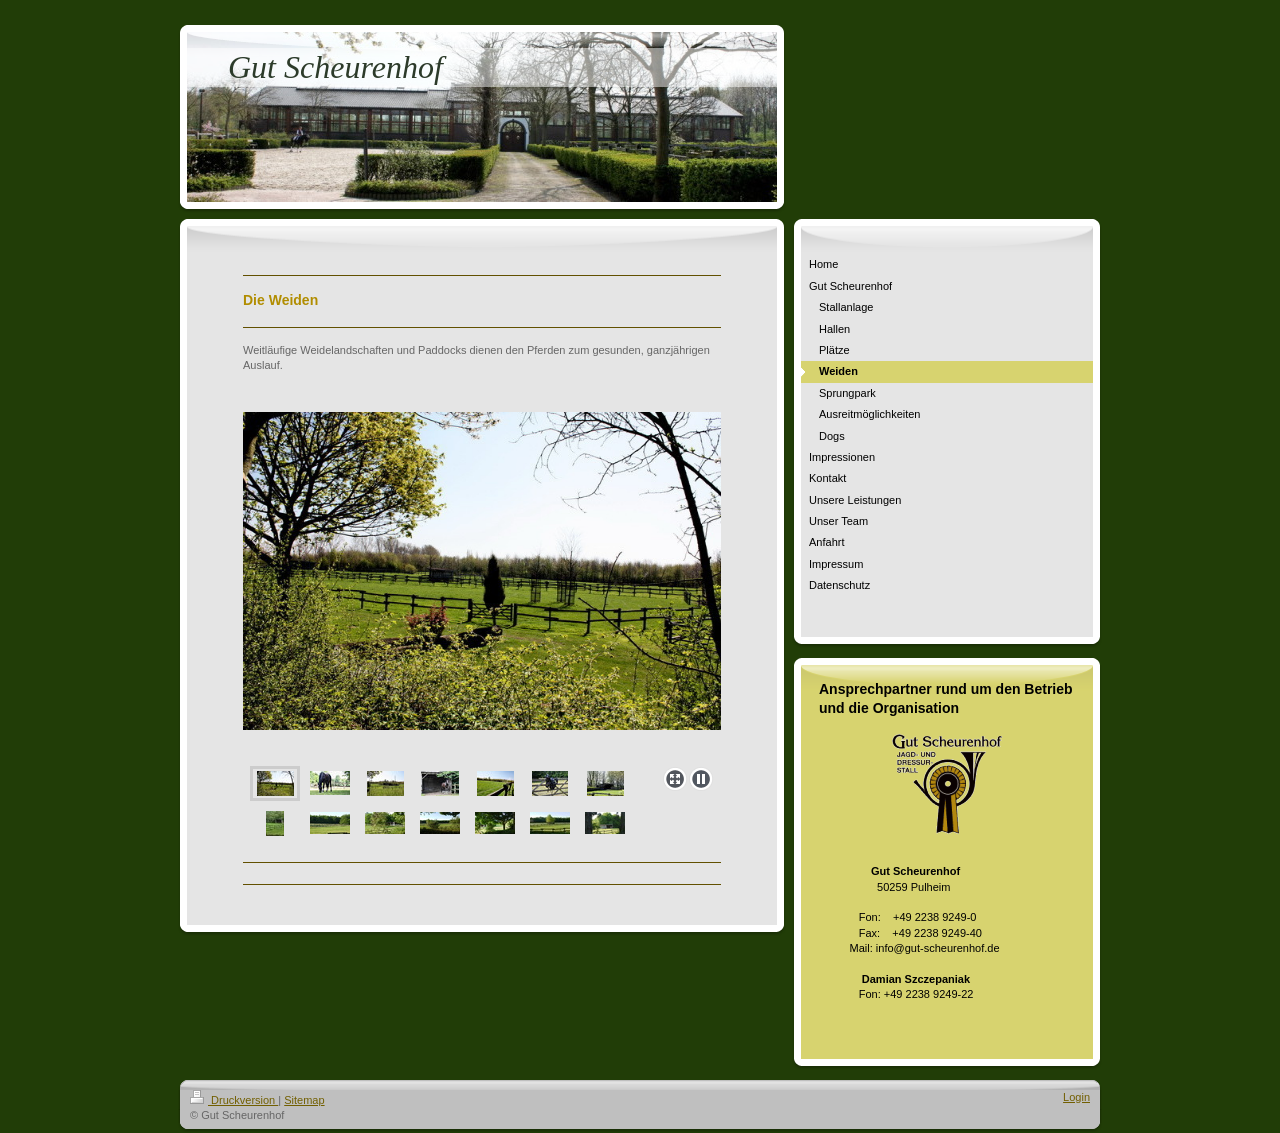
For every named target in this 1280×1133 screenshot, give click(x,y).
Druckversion (234, 1100)
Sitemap (304, 1100)
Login (1076, 1097)
